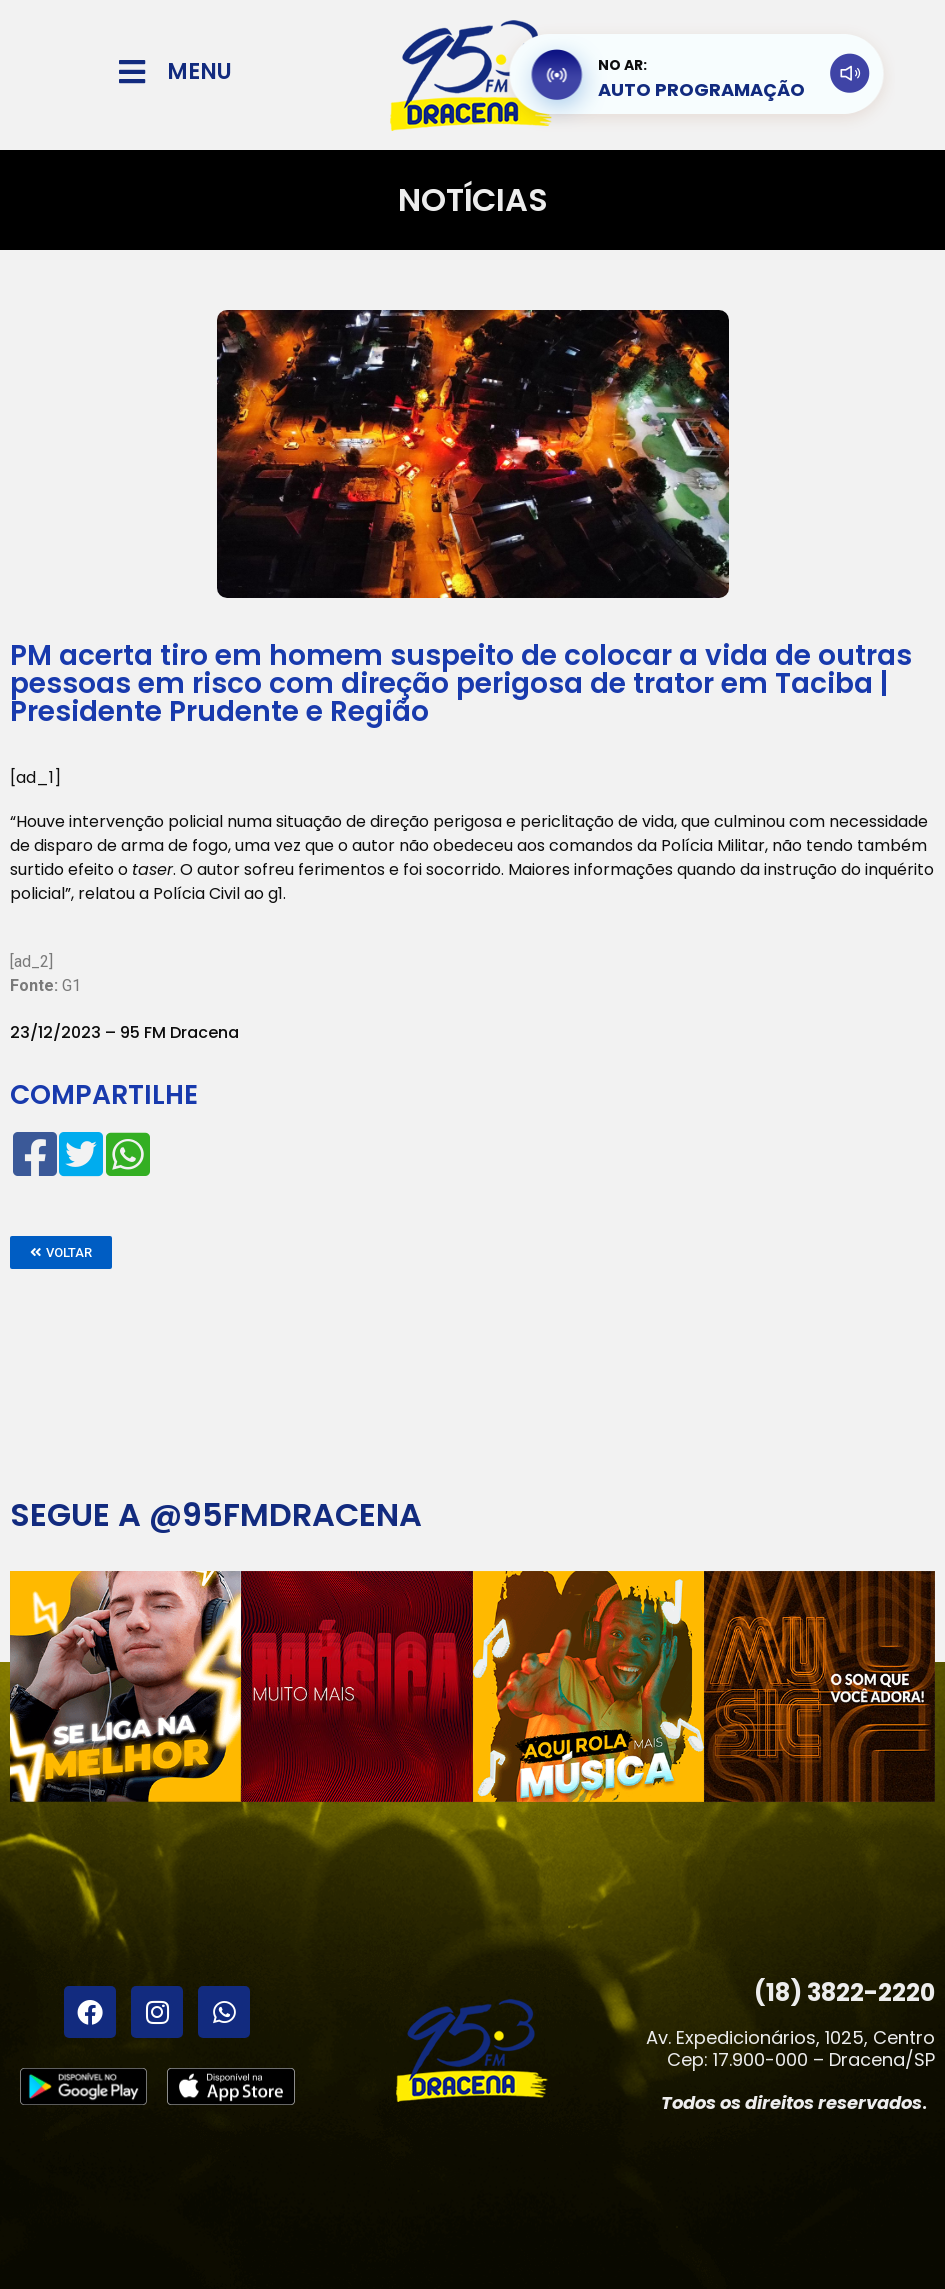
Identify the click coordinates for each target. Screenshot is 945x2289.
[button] (61, 1252)
